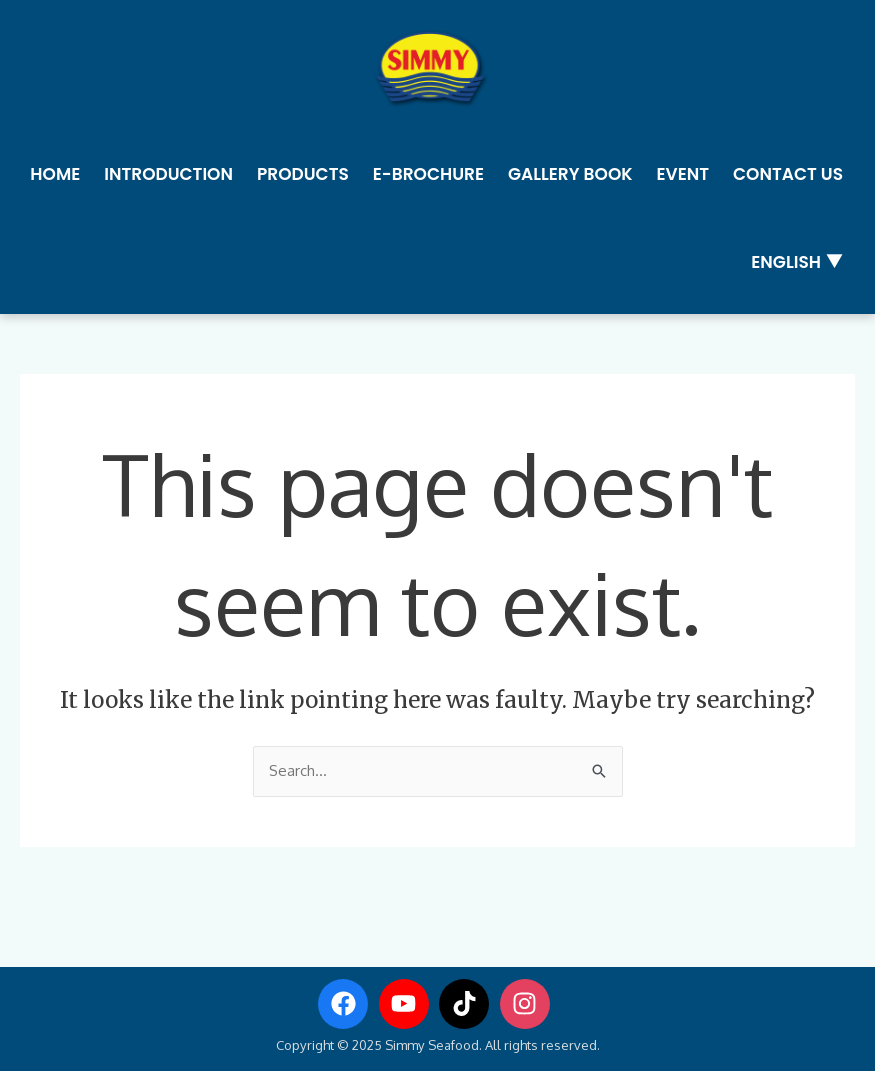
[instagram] (529, 1004)
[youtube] (408, 1004)
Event (683, 174)
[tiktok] (468, 1004)
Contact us (788, 174)
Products (303, 174)
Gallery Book (570, 174)
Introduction (168, 174)
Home (55, 174)
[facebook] (347, 1004)
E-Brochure (428, 174)
